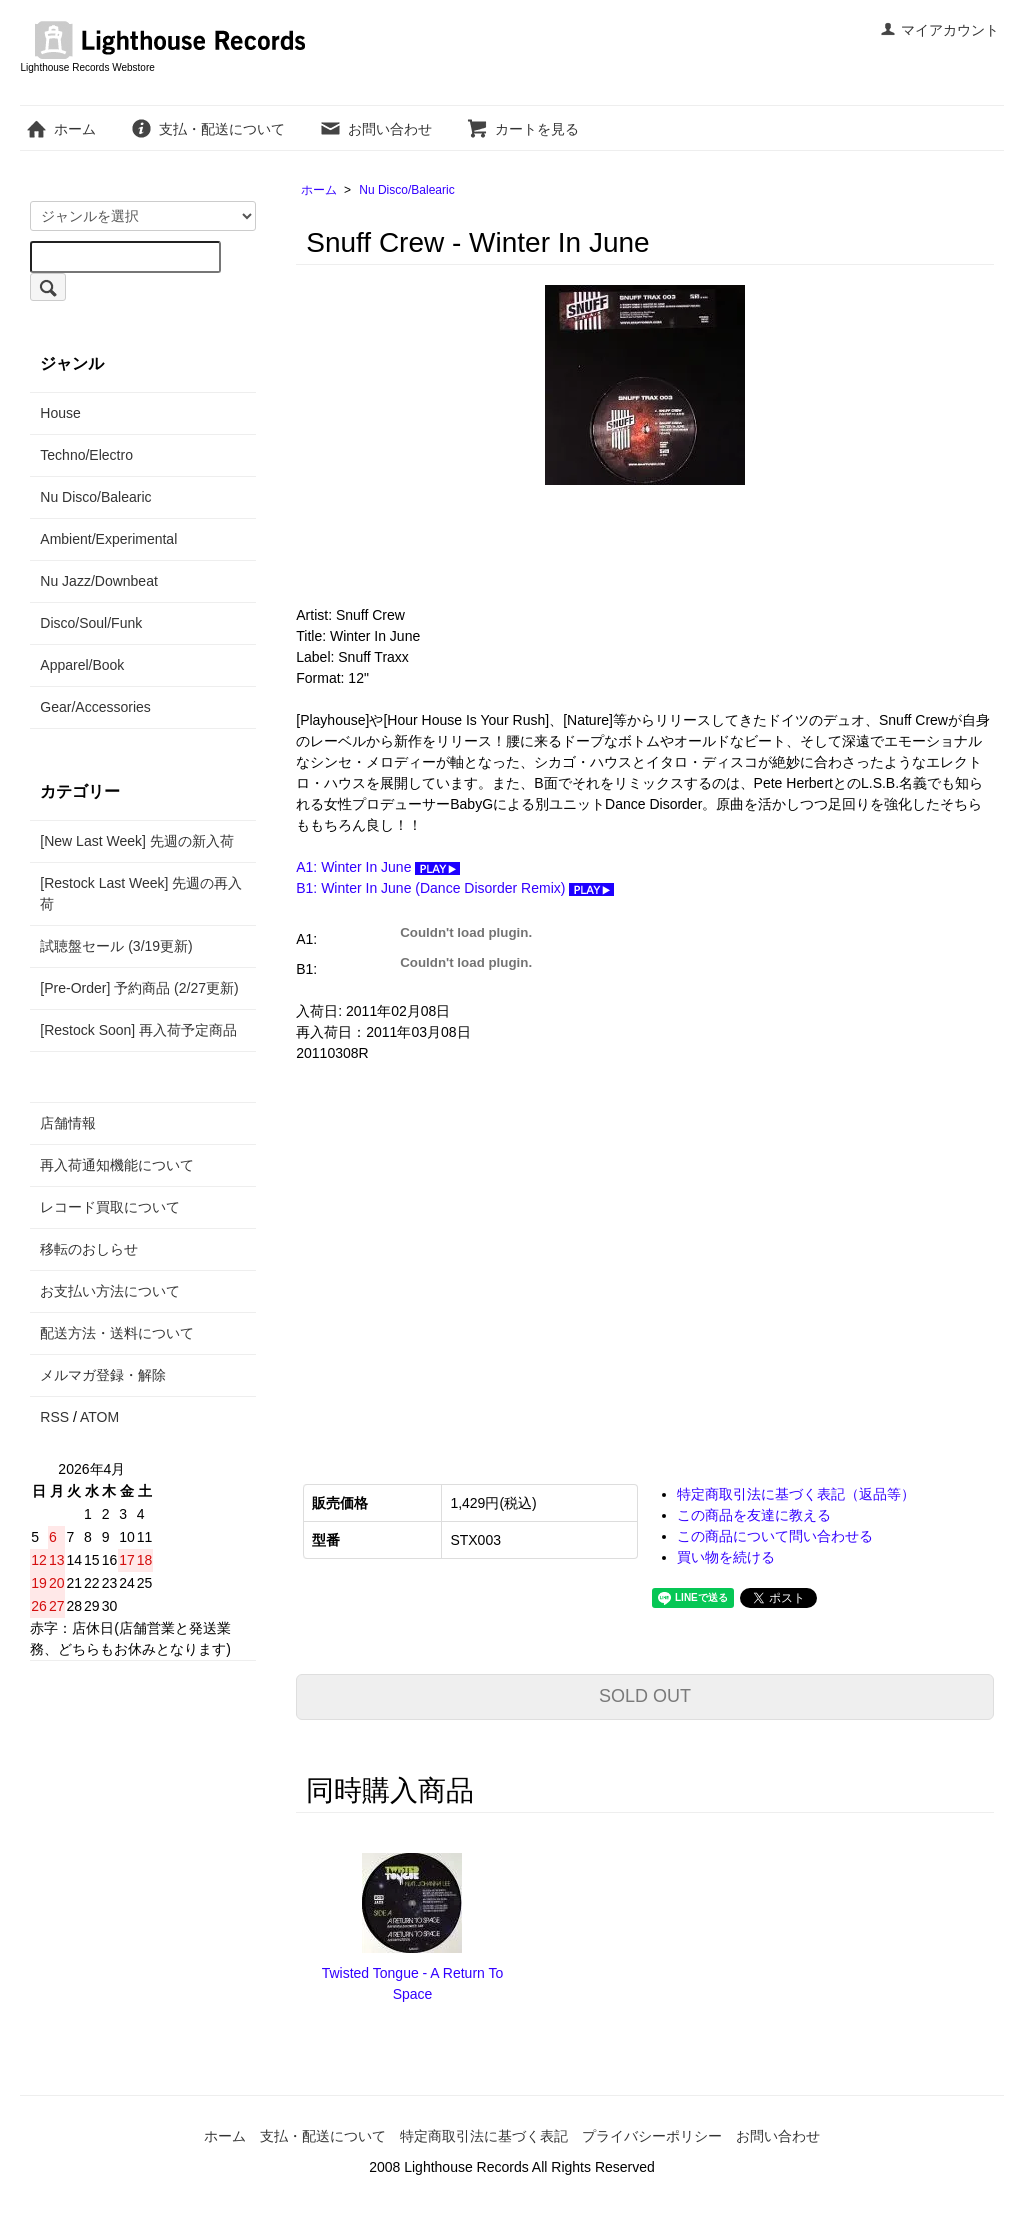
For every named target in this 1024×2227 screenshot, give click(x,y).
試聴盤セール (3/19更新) (116, 946)
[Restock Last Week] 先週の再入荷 (141, 893)
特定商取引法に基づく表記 (484, 2136)
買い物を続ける (726, 1557)
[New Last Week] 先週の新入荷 (136, 841)
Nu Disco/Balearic (406, 190)
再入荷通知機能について (117, 1165)
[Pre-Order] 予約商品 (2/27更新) (139, 988)
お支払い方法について (110, 1291)
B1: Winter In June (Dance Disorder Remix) (455, 888)
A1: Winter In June (378, 867)
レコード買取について (110, 1207)
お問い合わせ (375, 129)
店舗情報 (68, 1123)
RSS (54, 1417)
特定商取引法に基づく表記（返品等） (796, 1494)
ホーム (60, 129)
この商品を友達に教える (754, 1515)
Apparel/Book (82, 665)
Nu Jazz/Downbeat (99, 581)
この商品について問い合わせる (775, 1536)
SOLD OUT (645, 1696)
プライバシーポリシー (652, 2136)
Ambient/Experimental (108, 539)
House (60, 413)
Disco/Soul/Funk (91, 623)
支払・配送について (207, 129)
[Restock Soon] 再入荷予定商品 (138, 1030)
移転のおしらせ (89, 1249)
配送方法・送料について (117, 1333)
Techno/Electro (86, 455)
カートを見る (522, 129)
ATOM (99, 1417)
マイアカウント (939, 30)
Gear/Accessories (95, 707)
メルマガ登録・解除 (103, 1375)
